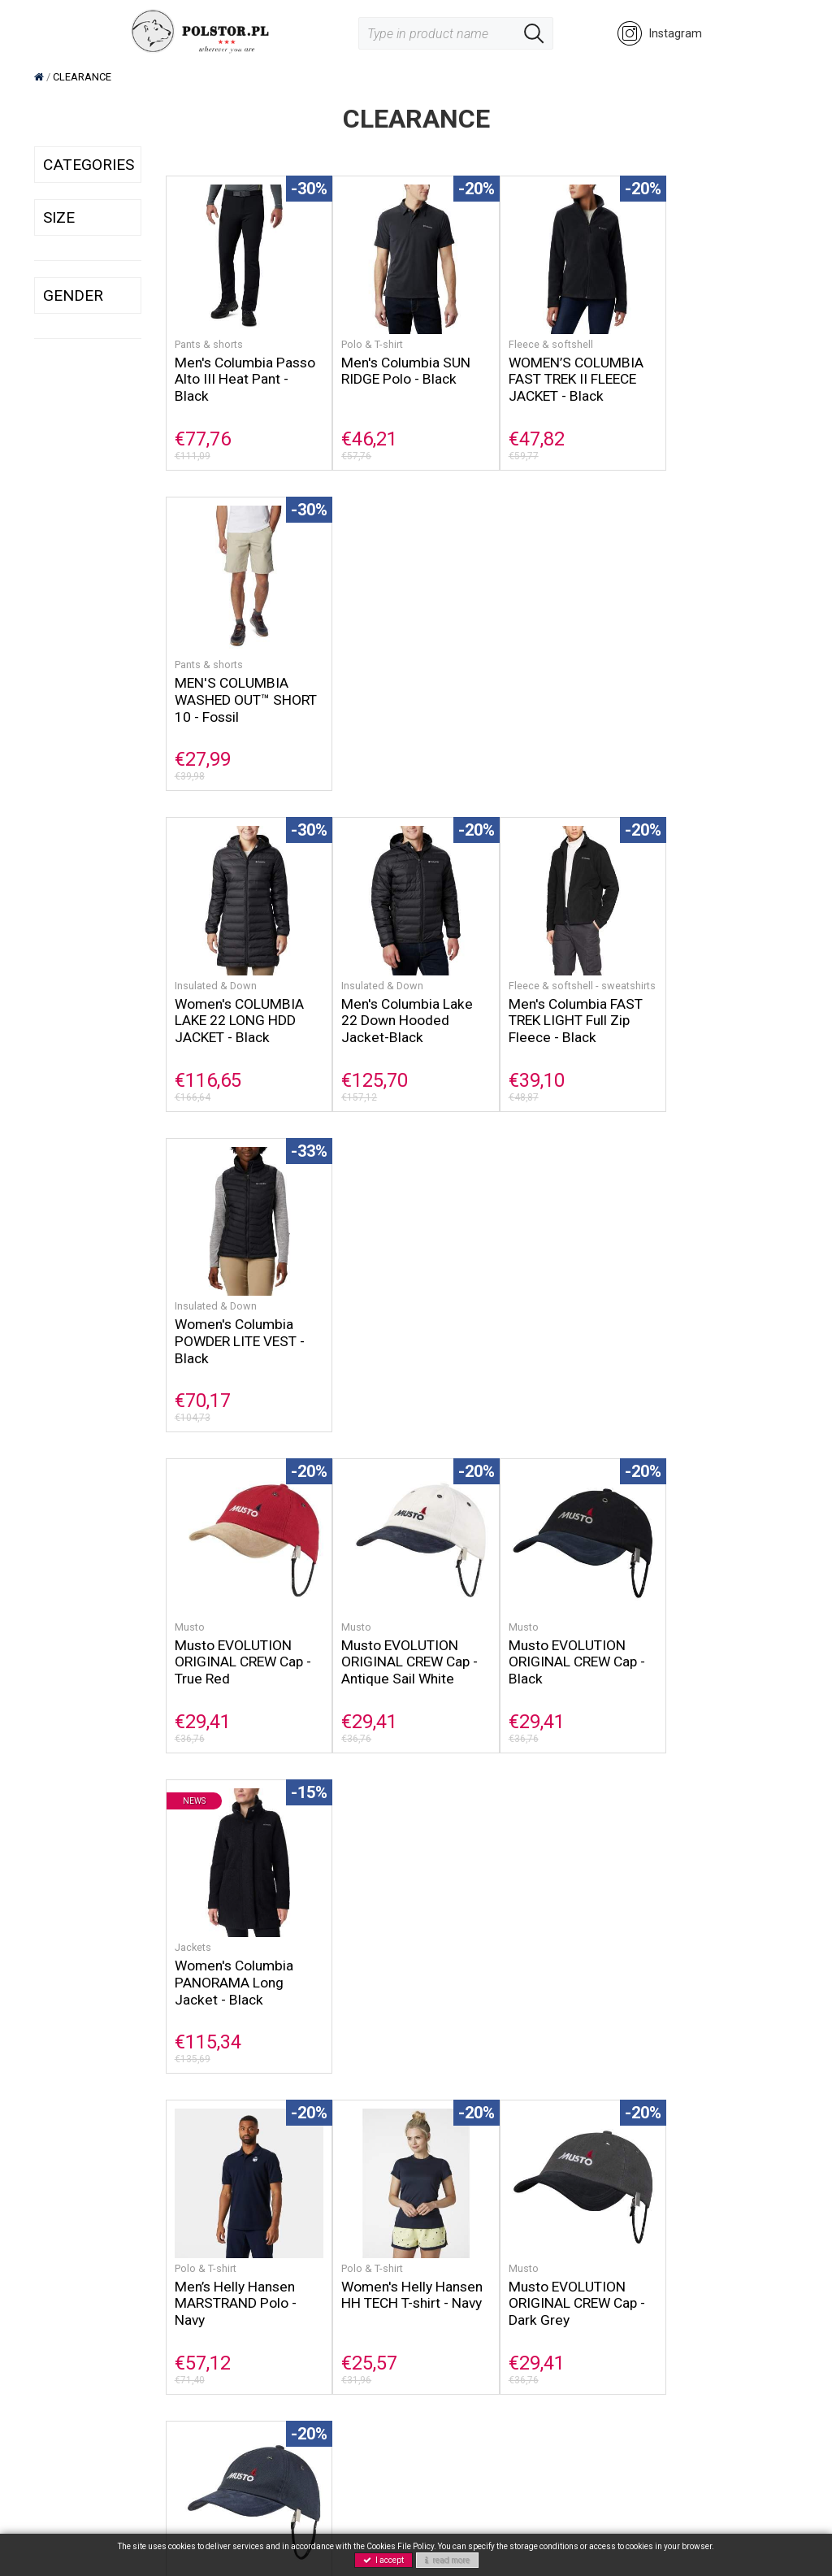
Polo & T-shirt (363, 335)
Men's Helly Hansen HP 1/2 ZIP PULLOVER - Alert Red (560, 1965)
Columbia (354, 1918)
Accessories (198, 2301)
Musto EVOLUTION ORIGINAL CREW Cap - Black (560, 1006)
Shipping (450, 2229)
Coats (188, 1918)
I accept (383, 2560)
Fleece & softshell (533, 335)
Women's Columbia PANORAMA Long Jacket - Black (708, 1006)
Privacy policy (333, 2265)
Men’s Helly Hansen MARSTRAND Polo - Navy (236, 1317)
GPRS (312, 2283)
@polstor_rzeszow (84, 2346)
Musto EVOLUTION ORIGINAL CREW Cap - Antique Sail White (401, 1006)
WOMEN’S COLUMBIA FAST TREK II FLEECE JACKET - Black (558, 370)
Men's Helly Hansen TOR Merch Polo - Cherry (236, 1630)
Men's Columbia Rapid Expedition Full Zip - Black (560, 1642)
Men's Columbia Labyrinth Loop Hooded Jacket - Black (701, 1638)
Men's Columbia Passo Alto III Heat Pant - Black (233, 370)
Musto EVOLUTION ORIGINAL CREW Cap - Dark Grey (560, 1317)
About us (320, 2211)
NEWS (182, 2319)
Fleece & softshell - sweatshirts (536, 653)
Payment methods (477, 2247)
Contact (318, 2247)
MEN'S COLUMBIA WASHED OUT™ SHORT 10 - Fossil (705, 370)
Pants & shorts (209, 335)
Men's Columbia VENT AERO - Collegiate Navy (401, 1953)
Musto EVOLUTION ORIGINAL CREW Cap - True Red (244, 1006)
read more (447, 2560)
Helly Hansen (200, 2247)
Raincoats (672, 1918)
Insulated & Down (216, 647)
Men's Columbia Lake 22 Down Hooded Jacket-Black (399, 682)
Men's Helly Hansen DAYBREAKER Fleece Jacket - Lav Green (397, 1642)
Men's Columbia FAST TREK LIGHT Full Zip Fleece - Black (558, 694)
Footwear (191, 2283)
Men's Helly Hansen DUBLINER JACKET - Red (711, 1953)
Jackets (666, 971)
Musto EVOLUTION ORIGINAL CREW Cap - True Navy (717, 1317)
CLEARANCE (198, 2337)
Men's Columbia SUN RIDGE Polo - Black (397, 362)
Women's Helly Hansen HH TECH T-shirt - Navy (393, 1317)
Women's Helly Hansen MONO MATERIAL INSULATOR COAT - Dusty (234, 1970)
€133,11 (681, 2012)
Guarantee (455, 2283)
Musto (190, 971)
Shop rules (456, 2211)
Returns (448, 2265)
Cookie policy (332, 2229)
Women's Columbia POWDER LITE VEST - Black (713, 682)
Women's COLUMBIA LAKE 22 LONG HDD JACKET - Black (240, 682)
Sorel (179, 2229)
